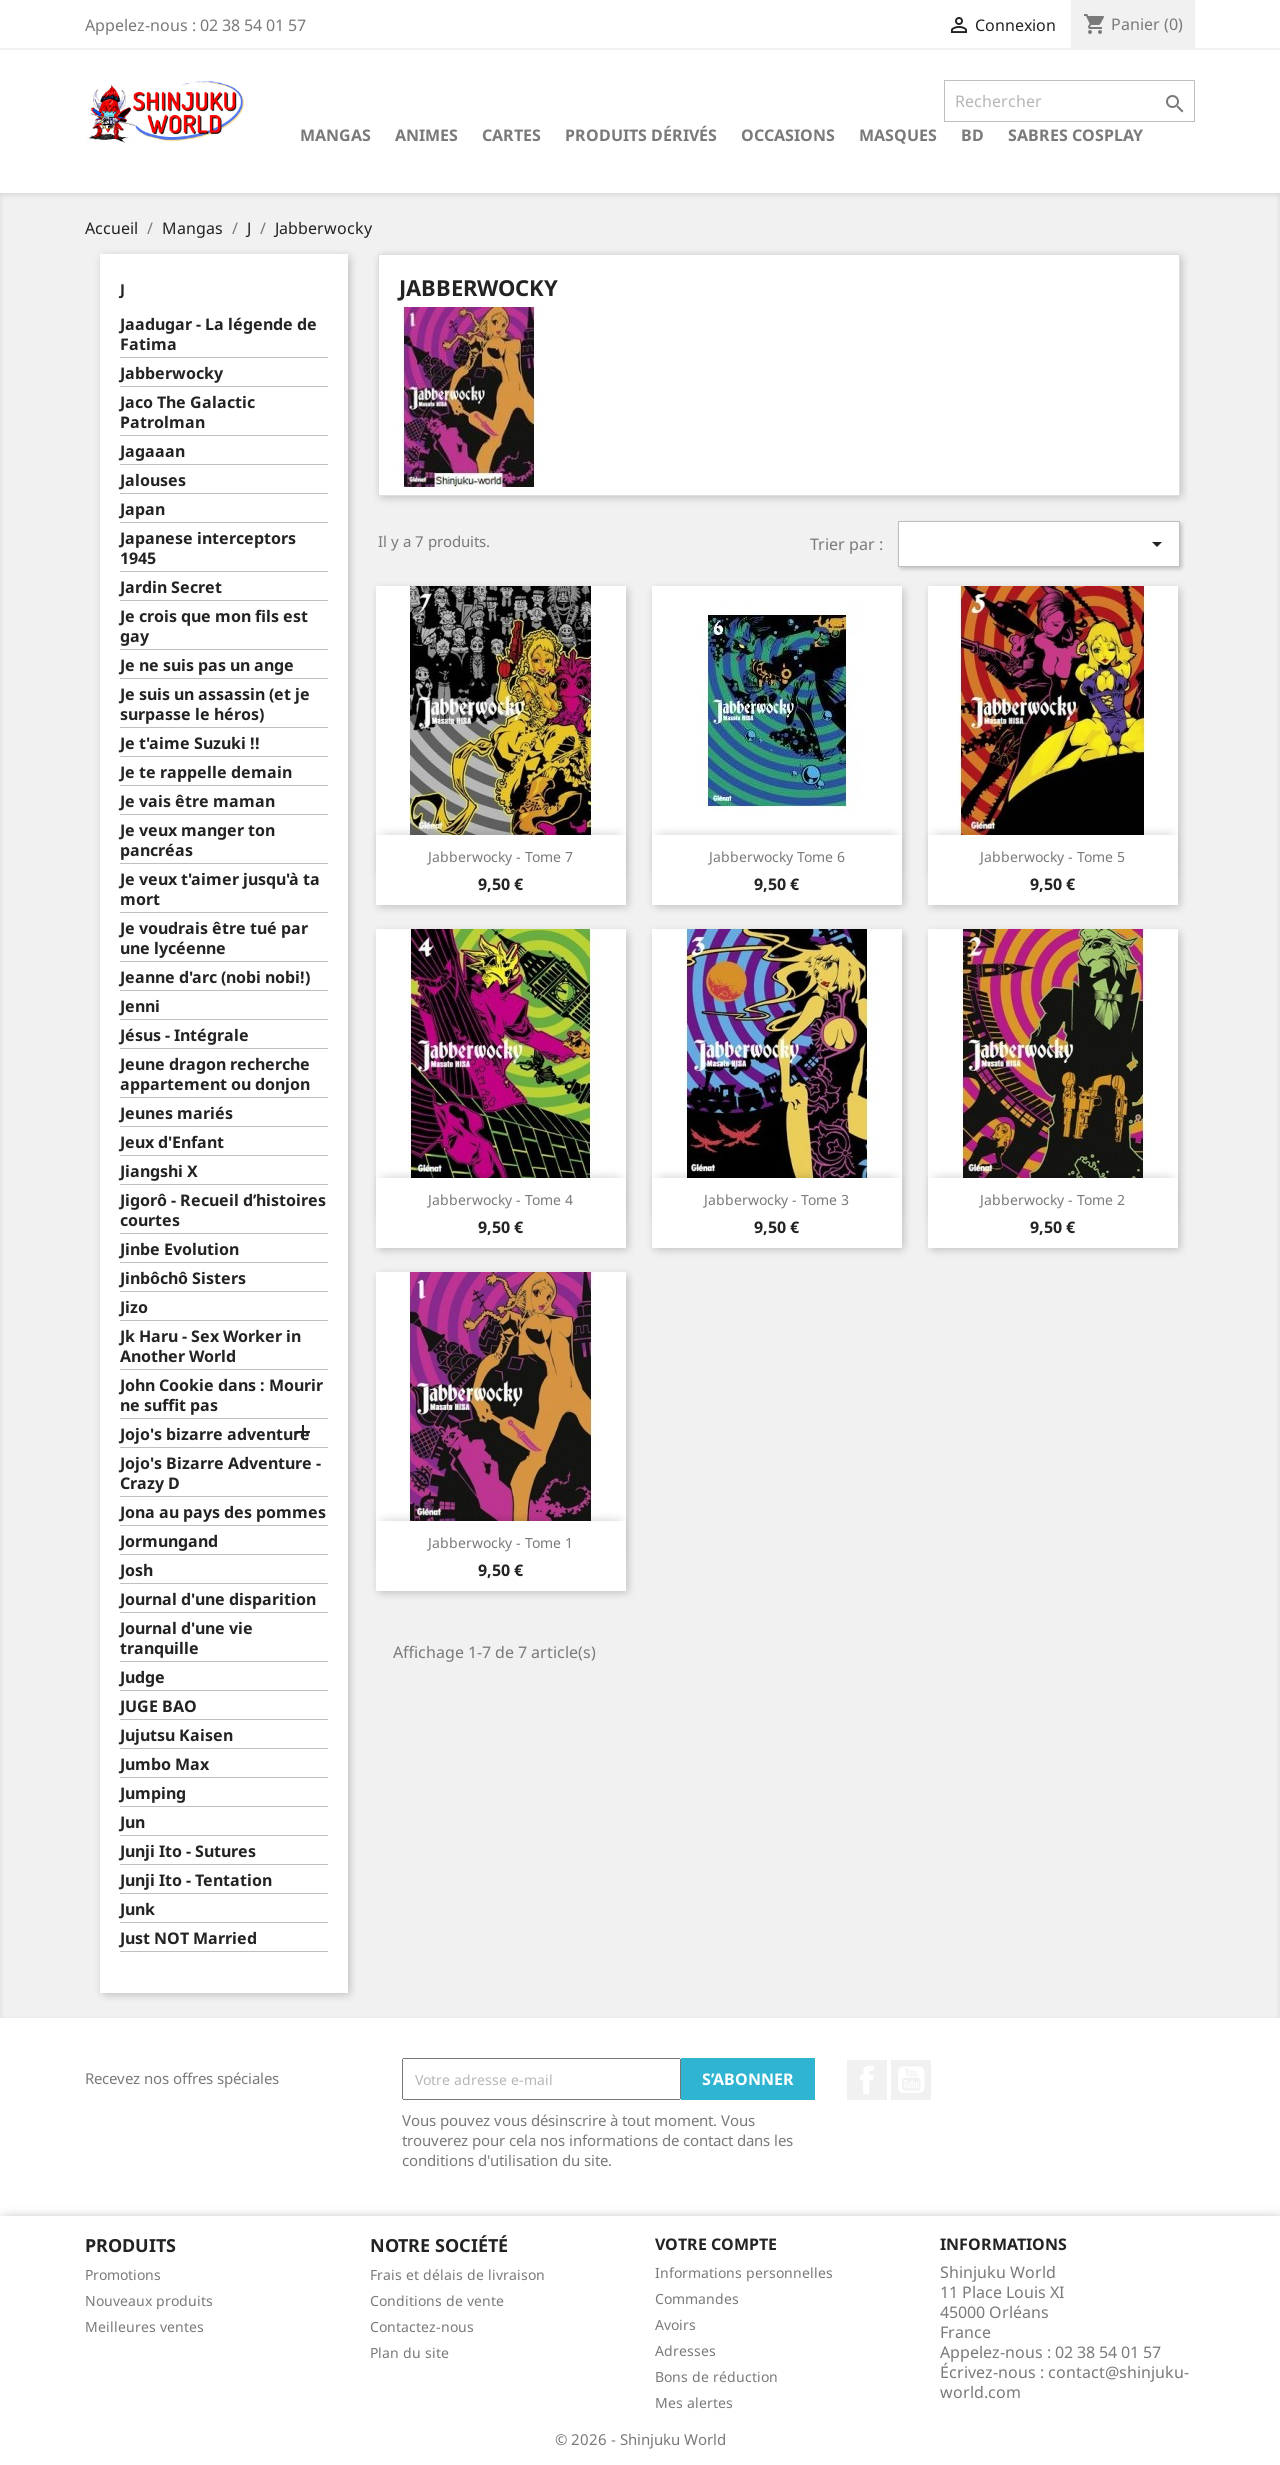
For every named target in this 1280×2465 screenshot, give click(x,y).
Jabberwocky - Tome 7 (500, 856)
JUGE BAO (158, 1706)
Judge (142, 1677)
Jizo (134, 1307)
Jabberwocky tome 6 (777, 856)
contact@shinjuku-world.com (1064, 2382)
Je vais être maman (197, 801)
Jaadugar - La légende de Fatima (218, 334)
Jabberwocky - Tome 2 (1052, 1199)
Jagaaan (152, 451)
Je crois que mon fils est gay (214, 626)
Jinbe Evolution (179, 1249)
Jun (132, 1822)
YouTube (911, 2080)
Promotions (123, 2274)
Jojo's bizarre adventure (215, 1434)
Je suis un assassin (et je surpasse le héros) (215, 704)
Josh (136, 1570)
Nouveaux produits (149, 2300)
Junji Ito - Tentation (196, 1880)
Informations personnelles (744, 2272)
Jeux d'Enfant (172, 1142)
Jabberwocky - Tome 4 (500, 1199)
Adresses (685, 2350)
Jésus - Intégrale (184, 1035)
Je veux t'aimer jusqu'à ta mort (220, 889)
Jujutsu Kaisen (176, 1735)
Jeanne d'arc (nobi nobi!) (215, 977)
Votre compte (716, 2244)
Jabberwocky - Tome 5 (1052, 856)
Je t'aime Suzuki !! (190, 743)
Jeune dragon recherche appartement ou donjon (215, 1074)
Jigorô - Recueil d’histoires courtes (223, 1210)
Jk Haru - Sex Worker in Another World (210, 1346)
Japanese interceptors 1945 (208, 548)
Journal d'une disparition (218, 1599)
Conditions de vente (437, 2300)
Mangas (335, 135)
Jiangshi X (159, 1171)
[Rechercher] (1069, 101)
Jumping (153, 1793)
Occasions (788, 135)
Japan (142, 509)
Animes (426, 135)
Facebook (867, 2080)
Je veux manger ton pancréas (197, 840)
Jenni (140, 1006)
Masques (898, 135)
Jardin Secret (171, 587)
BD (972, 135)
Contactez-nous (422, 2326)
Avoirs (675, 2324)
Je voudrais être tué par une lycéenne (214, 938)
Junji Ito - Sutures (188, 1851)
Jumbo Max (164, 1764)
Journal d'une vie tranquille (186, 1638)
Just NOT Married (188, 1938)
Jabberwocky (171, 373)
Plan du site (409, 2352)
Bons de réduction (716, 2376)
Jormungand (169, 1541)
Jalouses (153, 480)
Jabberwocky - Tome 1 (500, 1542)
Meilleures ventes (144, 2326)
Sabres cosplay (1075, 135)
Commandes (697, 2298)
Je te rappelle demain (206, 772)
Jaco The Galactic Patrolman (187, 412)
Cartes (511, 135)
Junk (137, 1909)
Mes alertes (694, 2402)
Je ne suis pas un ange (207, 665)
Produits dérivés (641, 135)
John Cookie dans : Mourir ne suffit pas (221, 1395)
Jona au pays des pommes (223, 1512)
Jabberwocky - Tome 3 (776, 1199)
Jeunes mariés (176, 1113)
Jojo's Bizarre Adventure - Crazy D (220, 1473)
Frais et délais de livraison (457, 2274)
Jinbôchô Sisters (183, 1278)
